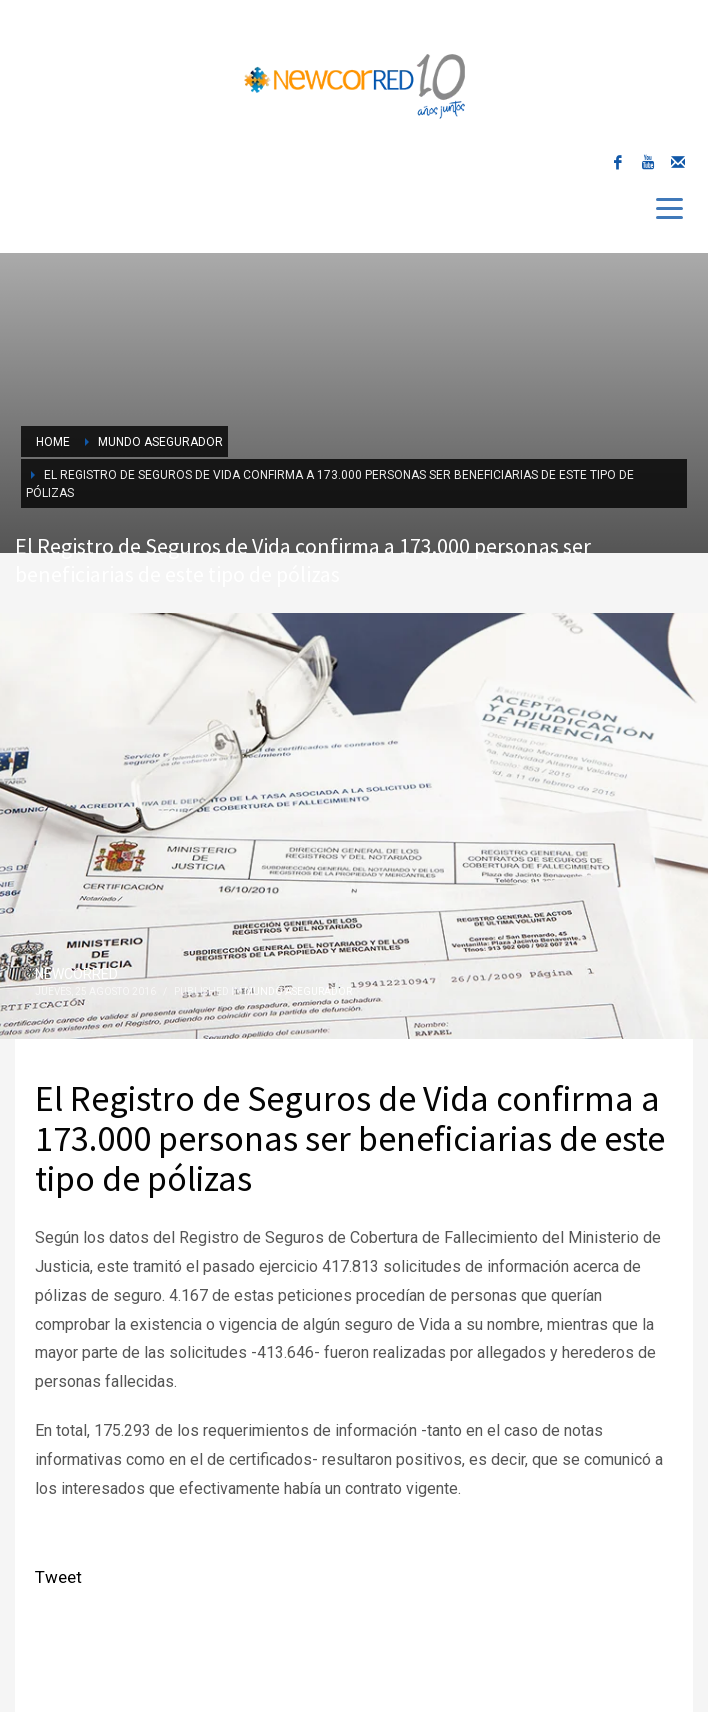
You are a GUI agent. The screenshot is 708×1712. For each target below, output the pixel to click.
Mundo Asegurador (298, 991)
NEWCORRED (76, 974)
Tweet (58, 1577)
